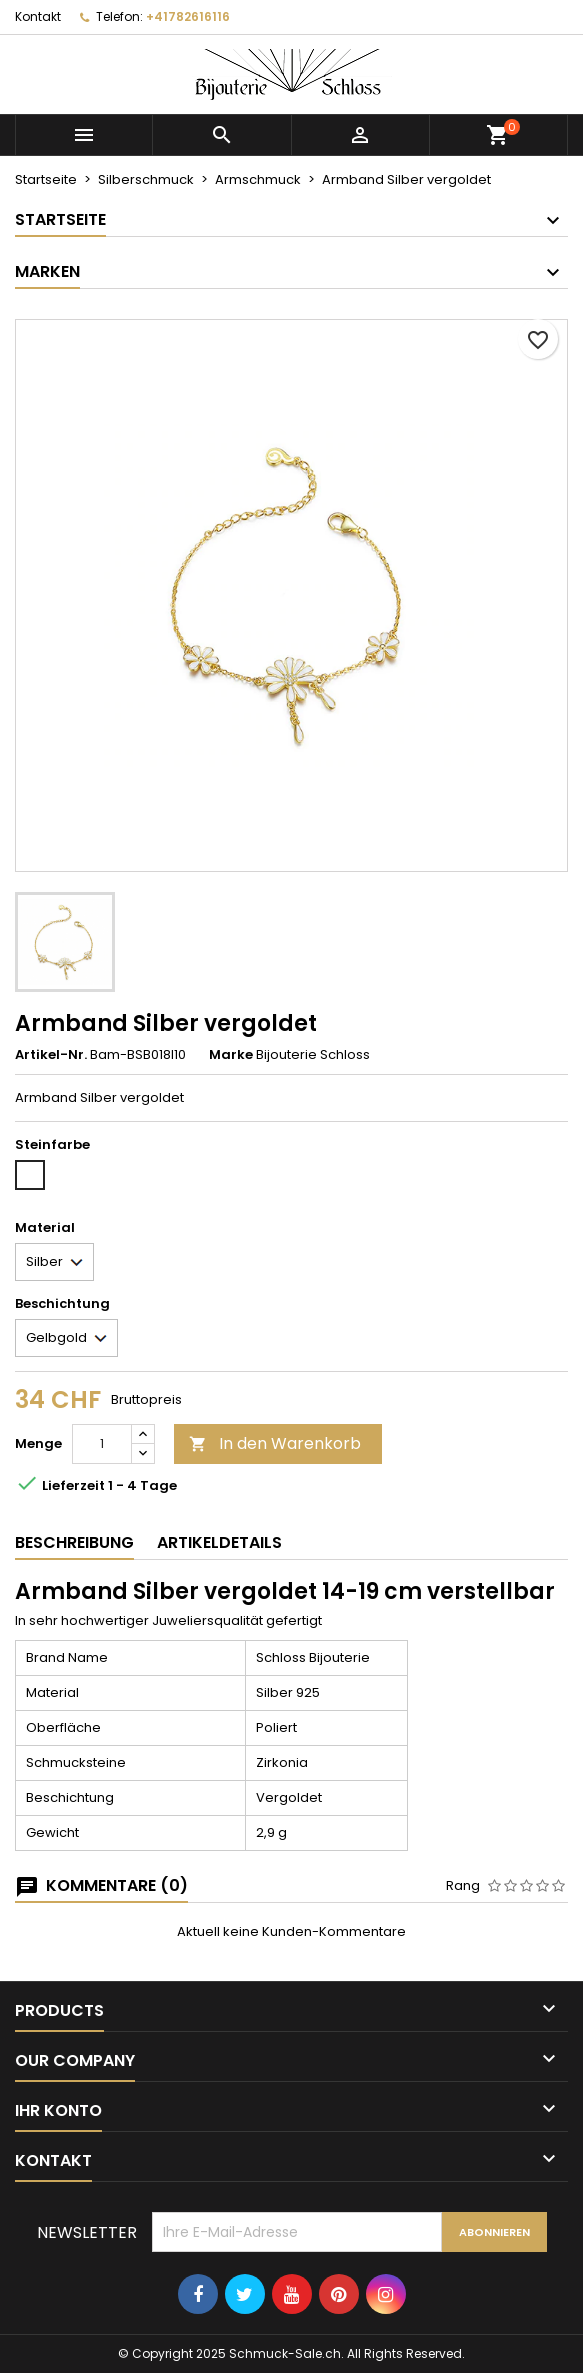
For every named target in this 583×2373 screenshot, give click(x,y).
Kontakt (38, 16)
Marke (231, 1055)
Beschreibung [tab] (74, 1542)
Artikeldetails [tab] (219, 1542)
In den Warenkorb (275, 1443)
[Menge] (102, 1444)
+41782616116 (188, 16)
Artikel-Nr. (51, 1055)
